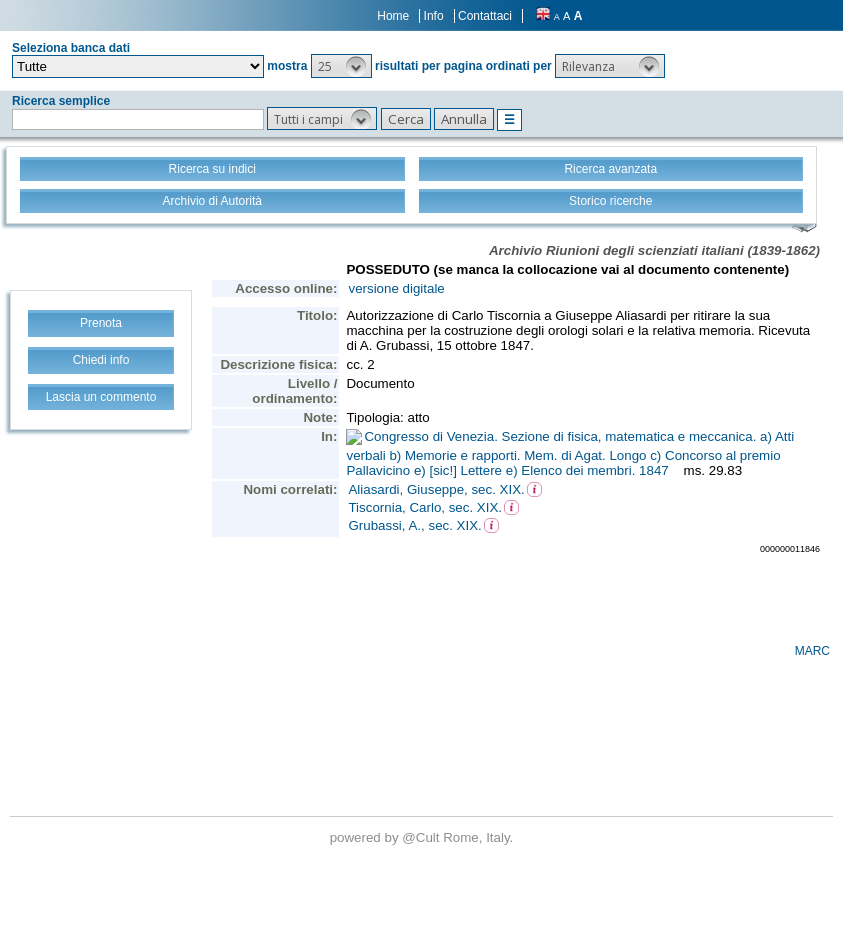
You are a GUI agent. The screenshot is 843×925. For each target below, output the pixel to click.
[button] (341, 66)
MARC (812, 651)
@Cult (422, 837)
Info (434, 16)
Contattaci (485, 16)
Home (393, 16)
